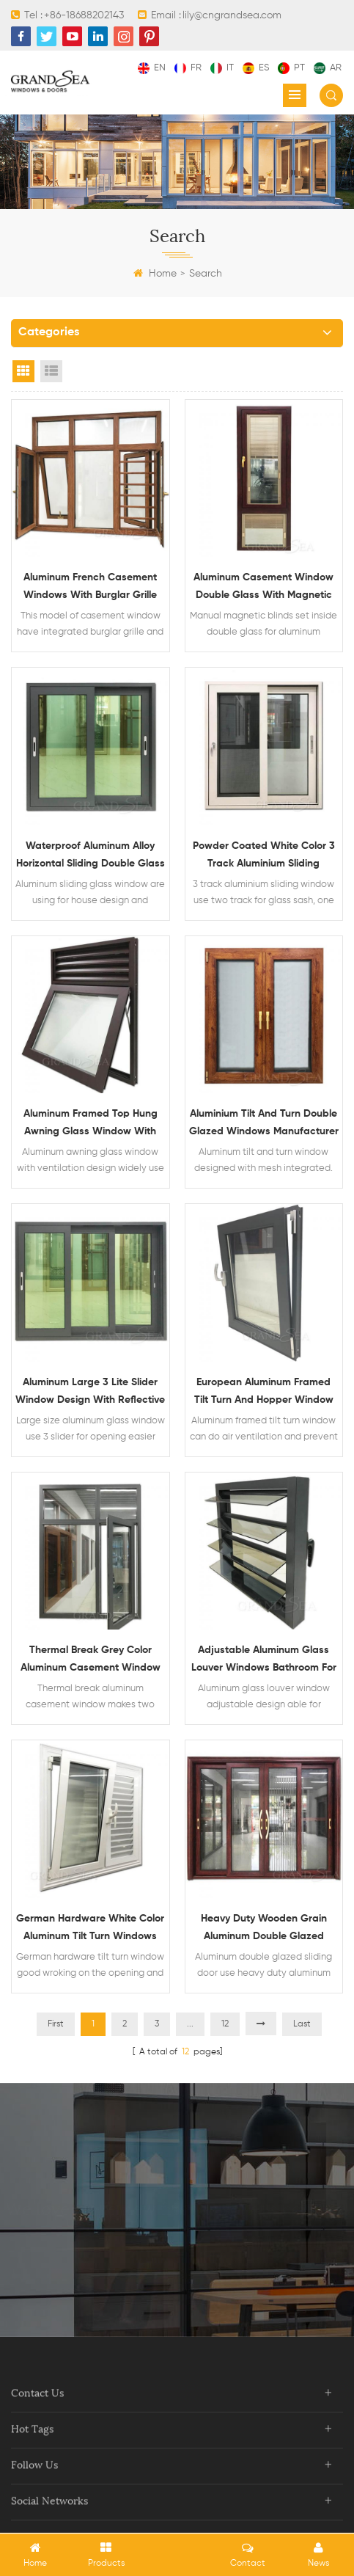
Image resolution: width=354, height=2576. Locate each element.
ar (328, 68)
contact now (177, 2256)
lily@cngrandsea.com (231, 15)
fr (188, 68)
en (152, 68)
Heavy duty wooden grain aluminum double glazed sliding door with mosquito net (263, 1929)
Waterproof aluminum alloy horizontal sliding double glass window (90, 856)
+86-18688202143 (84, 15)
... (190, 2024)
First (56, 2024)
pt (291, 68)
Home (155, 274)
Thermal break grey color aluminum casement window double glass (91, 1660)
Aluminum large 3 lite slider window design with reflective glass (90, 1393)
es (256, 68)
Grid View (23, 371)
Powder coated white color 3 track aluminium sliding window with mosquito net (264, 856)
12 (225, 2024)
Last (302, 2024)
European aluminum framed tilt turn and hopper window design (263, 1393)
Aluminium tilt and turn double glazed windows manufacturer (264, 1122)
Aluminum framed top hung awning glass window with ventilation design (90, 1124)
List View (51, 371)
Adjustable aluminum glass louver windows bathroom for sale (263, 1660)
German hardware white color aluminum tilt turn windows (90, 1927)
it (222, 68)
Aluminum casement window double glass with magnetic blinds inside (263, 588)
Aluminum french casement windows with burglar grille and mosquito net (90, 588)
